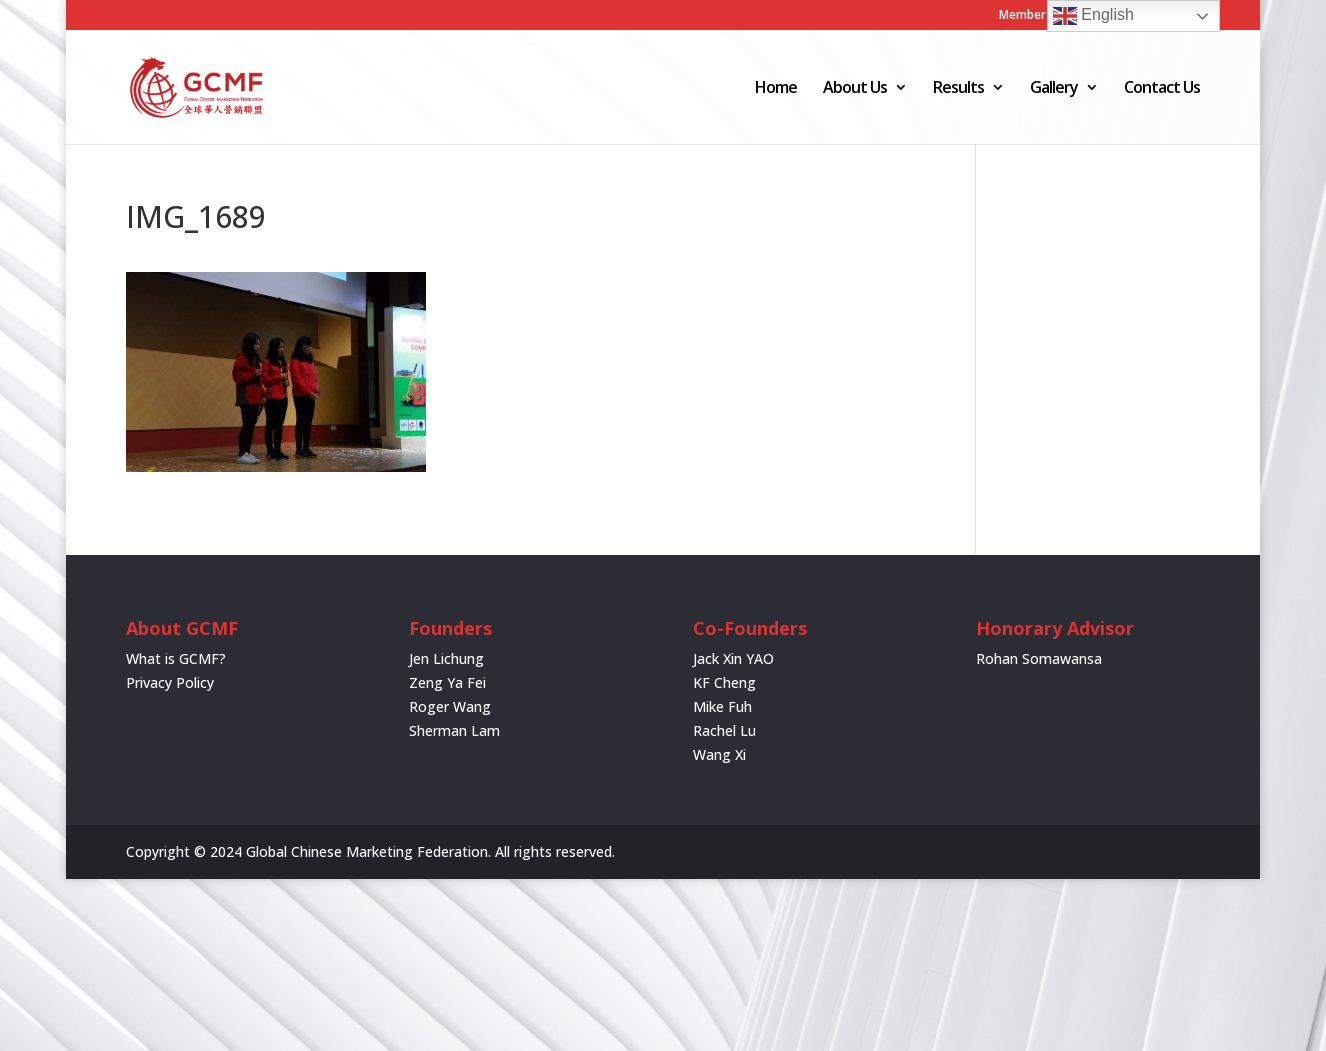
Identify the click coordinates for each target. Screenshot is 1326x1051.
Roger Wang (450, 706)
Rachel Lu (724, 730)
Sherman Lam (454, 730)
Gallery (1054, 89)
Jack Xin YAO (733, 658)
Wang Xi (719, 754)
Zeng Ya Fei (447, 682)
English (1093, 16)
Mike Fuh (722, 706)
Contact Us (1162, 89)
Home (776, 89)
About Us (855, 89)
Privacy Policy (170, 682)
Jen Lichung (446, 658)
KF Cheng (724, 682)
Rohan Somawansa (1039, 658)
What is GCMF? (176, 658)
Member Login (1040, 16)
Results (958, 89)
